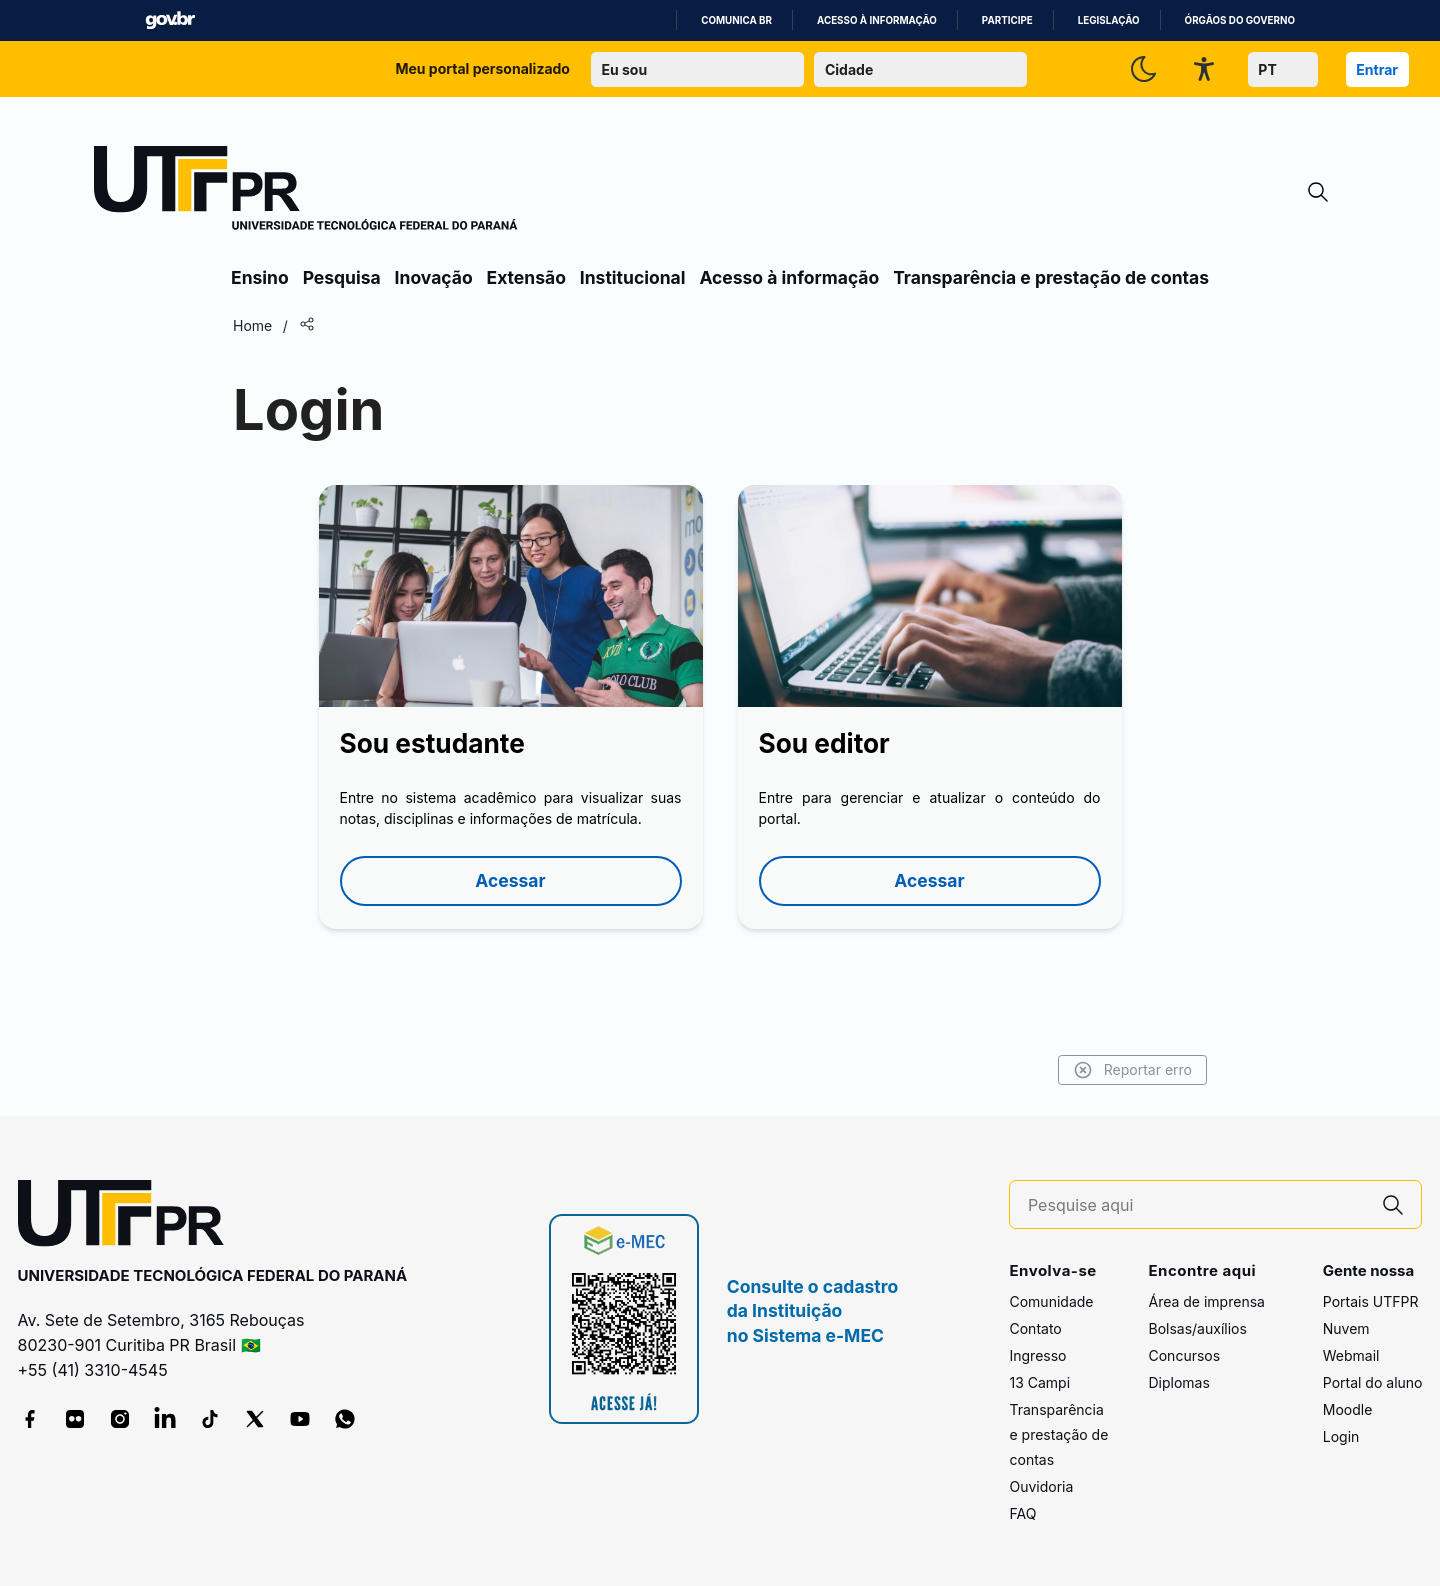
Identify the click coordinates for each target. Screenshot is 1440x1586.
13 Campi (1039, 1382)
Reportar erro (1132, 1070)
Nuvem (1346, 1328)
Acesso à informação (877, 20)
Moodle (1348, 1409)
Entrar (1377, 69)
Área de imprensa (1206, 1301)
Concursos (1184, 1355)
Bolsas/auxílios (1197, 1328)
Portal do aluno (1373, 1382)
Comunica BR (736, 20)
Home (252, 325)
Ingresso (1037, 1355)
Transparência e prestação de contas (1051, 277)
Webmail (1351, 1355)
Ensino (260, 277)
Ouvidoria (1041, 1486)
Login (1341, 1436)
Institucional (633, 277)
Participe (1007, 20)
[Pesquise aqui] (1197, 1205)
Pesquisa (342, 277)
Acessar (510, 880)
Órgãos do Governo (1240, 20)
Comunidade (1051, 1301)
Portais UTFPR (1371, 1301)
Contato (1035, 1328)
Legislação (1109, 20)
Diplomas (1178, 1382)
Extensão (526, 277)
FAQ (1022, 1513)
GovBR (170, 20)
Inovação (434, 277)
